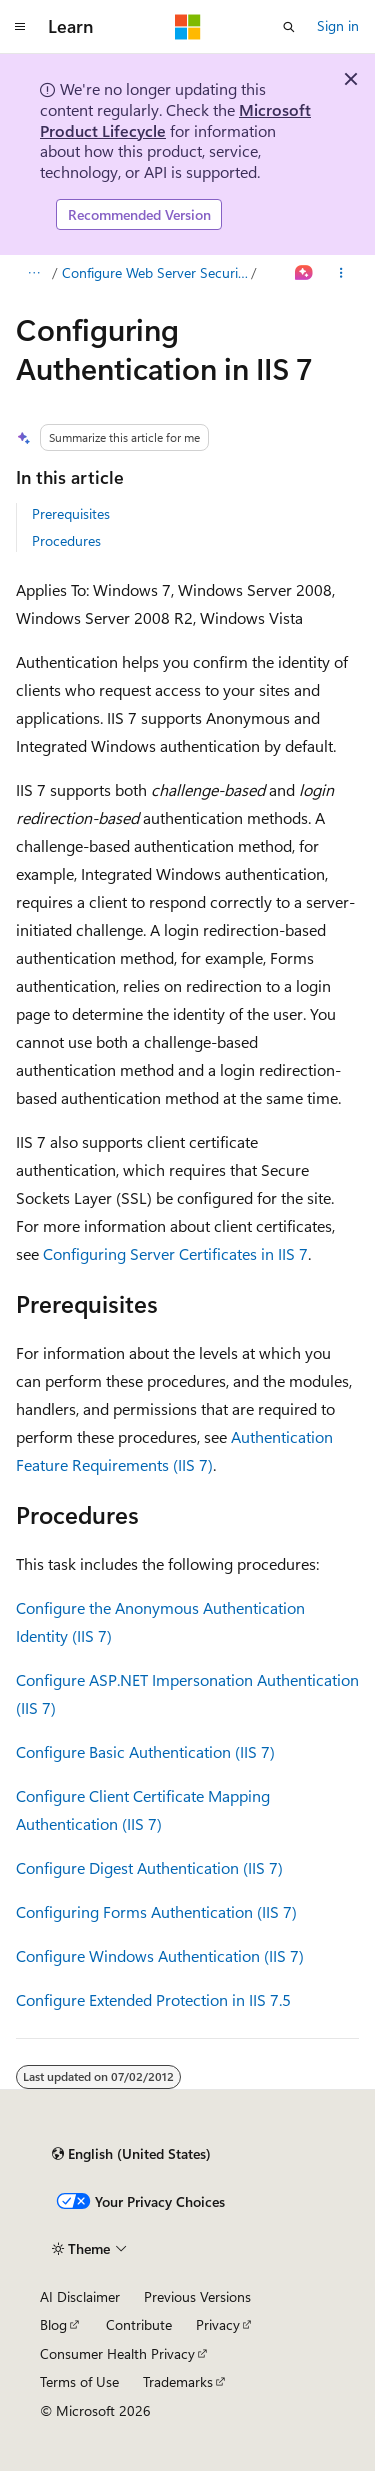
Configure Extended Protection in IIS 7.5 (153, 1999)
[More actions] (341, 273)
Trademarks (178, 2381)
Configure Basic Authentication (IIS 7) (145, 1751)
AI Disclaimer (80, 2296)
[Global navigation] (20, 27)
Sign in (338, 25)
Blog (53, 2324)
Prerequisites (71, 513)
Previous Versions (197, 2296)
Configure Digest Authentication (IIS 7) (149, 1867)
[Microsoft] (188, 27)
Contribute (139, 2324)
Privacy (218, 2324)
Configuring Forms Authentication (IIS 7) (156, 1911)
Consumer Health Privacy (117, 2353)
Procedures (66, 540)
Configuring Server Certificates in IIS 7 (175, 1253)
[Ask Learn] (304, 273)
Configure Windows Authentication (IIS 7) (160, 1955)
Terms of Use (79, 2381)
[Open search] (289, 27)
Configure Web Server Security (155, 272)
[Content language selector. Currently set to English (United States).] (131, 2154)
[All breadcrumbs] (33, 273)
